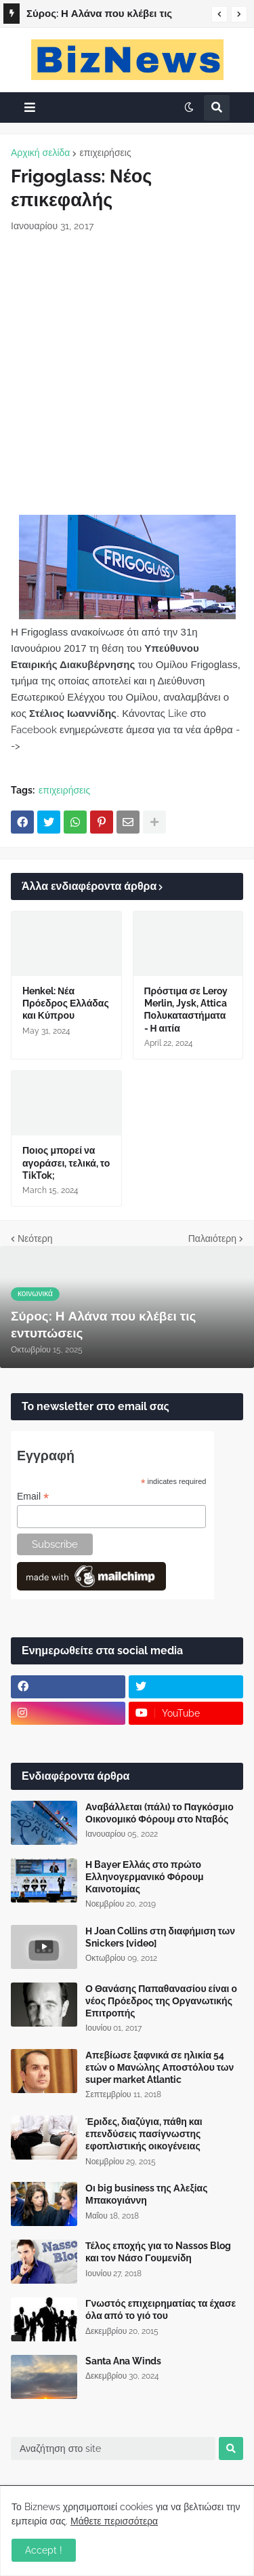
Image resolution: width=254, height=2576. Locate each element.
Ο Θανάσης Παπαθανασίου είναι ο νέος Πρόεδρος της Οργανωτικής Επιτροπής (161, 2000)
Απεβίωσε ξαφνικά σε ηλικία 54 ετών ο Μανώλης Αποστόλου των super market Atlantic (159, 2067)
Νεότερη (35, 1238)
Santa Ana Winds (123, 2361)
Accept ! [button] (43, 2550)
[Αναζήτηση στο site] (113, 2448)
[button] (219, 14)
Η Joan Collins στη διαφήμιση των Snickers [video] (160, 1937)
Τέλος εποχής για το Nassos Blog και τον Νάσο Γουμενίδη (158, 2251)
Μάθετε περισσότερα (114, 2521)
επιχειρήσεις (105, 152)
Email (33, 1496)
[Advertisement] (127, 374)
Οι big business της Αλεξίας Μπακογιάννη (146, 2194)
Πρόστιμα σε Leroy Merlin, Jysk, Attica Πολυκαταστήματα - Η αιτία (186, 1009)
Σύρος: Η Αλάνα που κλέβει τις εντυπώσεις (99, 15)
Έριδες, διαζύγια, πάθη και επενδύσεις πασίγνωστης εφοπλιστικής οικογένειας (144, 2133)
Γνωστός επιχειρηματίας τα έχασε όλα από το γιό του (160, 2309)
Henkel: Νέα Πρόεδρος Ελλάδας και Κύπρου (65, 1003)
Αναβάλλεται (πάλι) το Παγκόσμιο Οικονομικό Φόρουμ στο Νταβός (159, 1812)
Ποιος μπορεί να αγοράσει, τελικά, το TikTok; (66, 1162)
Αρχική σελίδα (40, 152)
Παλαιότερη (212, 1238)
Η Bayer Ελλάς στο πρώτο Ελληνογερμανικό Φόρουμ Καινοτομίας (144, 1876)
